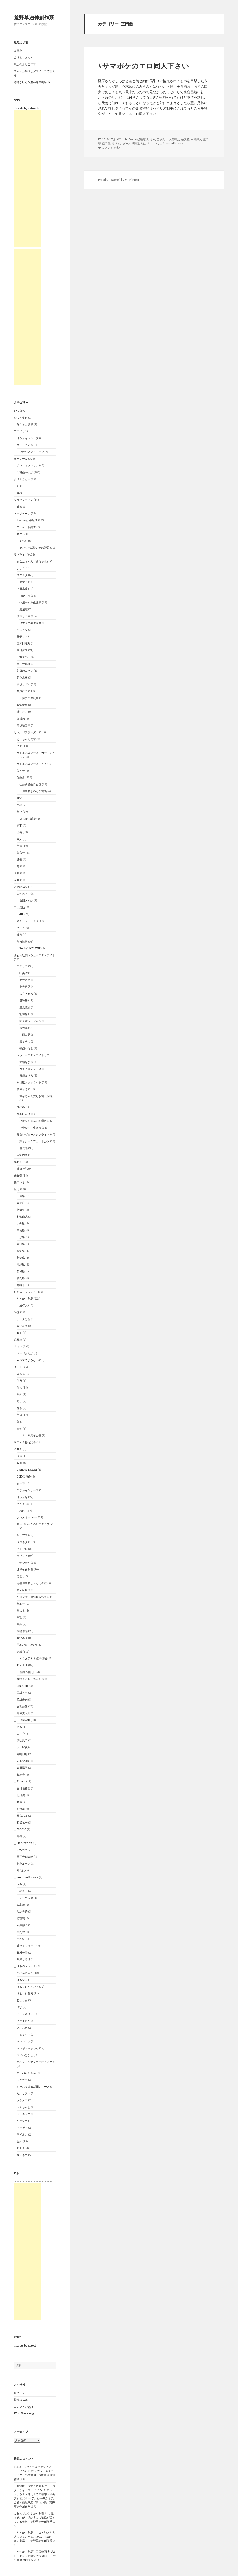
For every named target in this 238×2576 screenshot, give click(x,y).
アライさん (23, 2021)
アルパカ (22, 2028)
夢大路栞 (24, 987)
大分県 (21, 1223)
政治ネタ (22, 1638)
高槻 (19, 1836)
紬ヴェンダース (26, 1946)
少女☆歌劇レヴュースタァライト (34, 955)
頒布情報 (22, 941)
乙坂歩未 (22, 1699)
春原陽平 (22, 1768)
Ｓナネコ (22, 2155)
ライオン (22, 2134)
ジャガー (22, 2080)
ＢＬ (19, 1333)
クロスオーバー (26, 1517)
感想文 (18, 1162)
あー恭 (21, 1483)
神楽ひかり (23, 1114)
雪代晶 (23, 1028)
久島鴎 (21, 1905)
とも (19, 1727)
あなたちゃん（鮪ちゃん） (33, 561)
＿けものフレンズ (25, 1966)
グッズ (21, 928)
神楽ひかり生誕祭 (30, 1127)
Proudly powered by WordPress (119, 180)
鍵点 (19, 935)
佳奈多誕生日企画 (30, 784)
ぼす (19, 2007)
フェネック (23, 2114)
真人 (19, 839)
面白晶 (26, 1035)
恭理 (19, 1617)
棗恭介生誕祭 (27, 818)
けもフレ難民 (25, 1993)
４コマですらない (28, 1360)
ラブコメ (22, 1556)
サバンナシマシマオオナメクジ (36, 2062)
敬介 (19, 1394)
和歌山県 (22, 1217)
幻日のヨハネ (25, 671)
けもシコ (22, 1980)
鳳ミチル (24, 1041)
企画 (16, 880)
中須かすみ (23, 595)
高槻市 (21, 1285)
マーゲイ (22, 2128)
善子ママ (22, 636)
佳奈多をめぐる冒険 (34, 791)
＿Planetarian (23, 1843)
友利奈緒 (22, 1706)
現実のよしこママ (25, 64)
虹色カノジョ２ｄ (25, 1292)
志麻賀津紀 (23, 1761)
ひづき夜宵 (21, 417)
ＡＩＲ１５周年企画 (29, 1435)
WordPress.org (24, 2413)
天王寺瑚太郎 (25, 1857)
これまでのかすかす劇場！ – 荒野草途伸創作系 (34, 2539)
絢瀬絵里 (22, 705)
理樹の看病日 (27, 1672)
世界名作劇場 (25, 1569)
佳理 (19, 1576)
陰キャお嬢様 (25, 424)
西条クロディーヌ (30, 1069)
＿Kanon (20, 1781)
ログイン (19, 2393)
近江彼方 (22, 712)
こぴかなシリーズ (28, 1490)
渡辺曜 (23, 609)
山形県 (21, 1237)
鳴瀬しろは (23, 1959)
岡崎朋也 (22, 1754)
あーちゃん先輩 (26, 739)
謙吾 (19, 859)
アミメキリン (25, 2014)
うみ (19, 1884)
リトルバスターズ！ (26, 732)
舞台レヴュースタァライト (33, 1134)
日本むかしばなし (28, 1645)
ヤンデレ (22, 1549)
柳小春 (21, 1107)
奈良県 (21, 1230)
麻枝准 (18, 1340)
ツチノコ (22, 2100)
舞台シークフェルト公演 (34, 1141)
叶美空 (23, 973)
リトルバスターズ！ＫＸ (32, 764)
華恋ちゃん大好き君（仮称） (37, 1096)
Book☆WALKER (30, 948)
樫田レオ (19, 1182)
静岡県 (21, 1278)
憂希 (19, 493)
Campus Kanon (27, 1470)
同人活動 (19, 907)
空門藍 (21, 1939)
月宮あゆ (22, 1816)
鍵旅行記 (22, 1169)
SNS (16, 411)
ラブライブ (21, 554)
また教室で (23, 894)
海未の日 (24, 657)
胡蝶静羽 (24, 1014)
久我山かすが (25, 472)
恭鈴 (19, 1624)
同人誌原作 (23, 1590)
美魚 (19, 846)
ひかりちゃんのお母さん (34, 1121)
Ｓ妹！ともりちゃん (29, 1679)
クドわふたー (22, 479)
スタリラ (22, 966)
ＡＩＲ (18, 1367)
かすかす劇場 (25, 1298)
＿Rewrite (20, 1850)
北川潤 (21, 1795)
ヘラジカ (22, 2121)
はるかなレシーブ (28, 438)
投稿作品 (22, 1631)
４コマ (18, 1346)
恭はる (21, 1610)
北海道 (21, 1210)
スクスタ (22, 575)
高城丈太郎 (23, 1713)
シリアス (22, 1535)
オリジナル (21, 459)
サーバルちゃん (26, 2073)
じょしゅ (22, 2000)
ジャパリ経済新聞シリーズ (33, 2087)
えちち (23, 541)
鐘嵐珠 (21, 719)
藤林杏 (21, 1775)
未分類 (18, 1175)
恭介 (19, 812)
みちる (21, 1374)
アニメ (18, 431)
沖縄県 (21, 1264)
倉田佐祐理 (23, 1788)
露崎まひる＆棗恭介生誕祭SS (32, 82)
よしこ (21, 568)
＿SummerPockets (26, 1877)
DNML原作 (24, 1476)
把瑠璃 (21, 1918)
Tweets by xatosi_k (26, 108)
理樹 (19, 832)
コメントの (23, 2407)
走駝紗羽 (22, 1155)
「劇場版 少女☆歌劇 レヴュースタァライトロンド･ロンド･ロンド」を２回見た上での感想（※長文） (35, 2492)
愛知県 (21, 1251)
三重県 (21, 1196)
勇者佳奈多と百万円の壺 (32, 1583)
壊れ (22, 1511)
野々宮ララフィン (30, 1021)
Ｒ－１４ (22, 1665)
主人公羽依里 (25, 1898)
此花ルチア (23, 1864)
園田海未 (22, 650)
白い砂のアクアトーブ (30, 452)
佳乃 (19, 1381)
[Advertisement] (27, 178)
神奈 (19, 1408)
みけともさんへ (23, 57)
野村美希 (22, 1953)
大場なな (24, 1062)
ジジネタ (22, 1542)
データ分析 (23, 1319)
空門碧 (21, 1932)
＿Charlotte (21, 1686)
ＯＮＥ (18, 1449)
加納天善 (22, 1911)
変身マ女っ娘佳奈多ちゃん (33, 1597)
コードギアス (25, 445)
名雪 (19, 1802)
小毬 (19, 805)
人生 (19, 1734)
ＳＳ (16, 1463)
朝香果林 (22, 677)
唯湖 (19, 798)
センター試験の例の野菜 (34, 548)
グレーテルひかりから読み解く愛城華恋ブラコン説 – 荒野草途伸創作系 (34, 2502)
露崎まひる (26, 1075)
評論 (16, 1312)
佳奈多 (21, 777)
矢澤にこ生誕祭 (29, 698)
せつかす (24, 1562)
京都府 (21, 1203)
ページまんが (25, 1353)
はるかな (22, 1497)
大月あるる (26, 994)
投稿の (21, 2400)
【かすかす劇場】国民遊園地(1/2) (34, 2552)
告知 (19, 2141)
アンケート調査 (26, 527)
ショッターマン (23, 500)
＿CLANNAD (22, 1720)
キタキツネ (23, 2034)
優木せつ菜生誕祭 (30, 623)
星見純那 (24, 1007)
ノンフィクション (28, 465)
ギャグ (21, 1504)
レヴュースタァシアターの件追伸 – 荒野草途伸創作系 (34, 2475)
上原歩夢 (22, 589)
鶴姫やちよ (26, 1048)
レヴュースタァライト (30, 1055)
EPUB (20, 914)
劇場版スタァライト (29, 1082)
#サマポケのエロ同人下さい (143, 66)
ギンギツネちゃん (28, 2048)
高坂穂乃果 (23, 725)
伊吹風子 (22, 1740)
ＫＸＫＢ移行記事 (25, 1442)
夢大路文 (24, 980)
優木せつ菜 (23, 616)
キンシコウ (23, 2041)
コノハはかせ (25, 2055)
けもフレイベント (28, 1987)
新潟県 (21, 1258)
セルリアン (23, 2093)
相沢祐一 (22, 1822)
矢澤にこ (22, 691)
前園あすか (26, 900)
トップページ (22, 513)
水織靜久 (22, 1925)
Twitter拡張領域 (27, 520)
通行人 (23, 1305)
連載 (19, 1652)
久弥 (16, 873)
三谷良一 (22, 1891)
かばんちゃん (25, 1973)
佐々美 (21, 771)
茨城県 (21, 1271)
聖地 (16, 1189)
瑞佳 (19, 1456)
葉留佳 (21, 852)
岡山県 (21, 1244)
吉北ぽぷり (21, 887)
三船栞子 (22, 582)
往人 (19, 1387)
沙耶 (19, 825)
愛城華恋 (22, 1089)
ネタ (19, 534)
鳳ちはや (22, 1870)
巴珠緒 (23, 1000)
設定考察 (22, 1326)
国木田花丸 (23, 643)
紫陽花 (18, 50)
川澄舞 (21, 1809)
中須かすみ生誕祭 (30, 602)
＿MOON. (20, 1829)
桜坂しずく (23, 684)
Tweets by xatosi (25, 2346)
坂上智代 (22, 1747)
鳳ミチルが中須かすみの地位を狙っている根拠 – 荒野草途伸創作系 (34, 2517)
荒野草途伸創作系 (34, 17)
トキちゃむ (23, 2107)
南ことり (22, 630)
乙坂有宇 (22, 1693)
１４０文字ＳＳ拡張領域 (32, 1658)
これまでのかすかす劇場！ (30, 2513)
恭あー (21, 1604)
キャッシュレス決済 (29, 921)
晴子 (19, 1401)
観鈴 (19, 1429)
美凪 (19, 1415)
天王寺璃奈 (23, 664)
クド (19, 746)
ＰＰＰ (21, 2148)
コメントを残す (111, 147)
